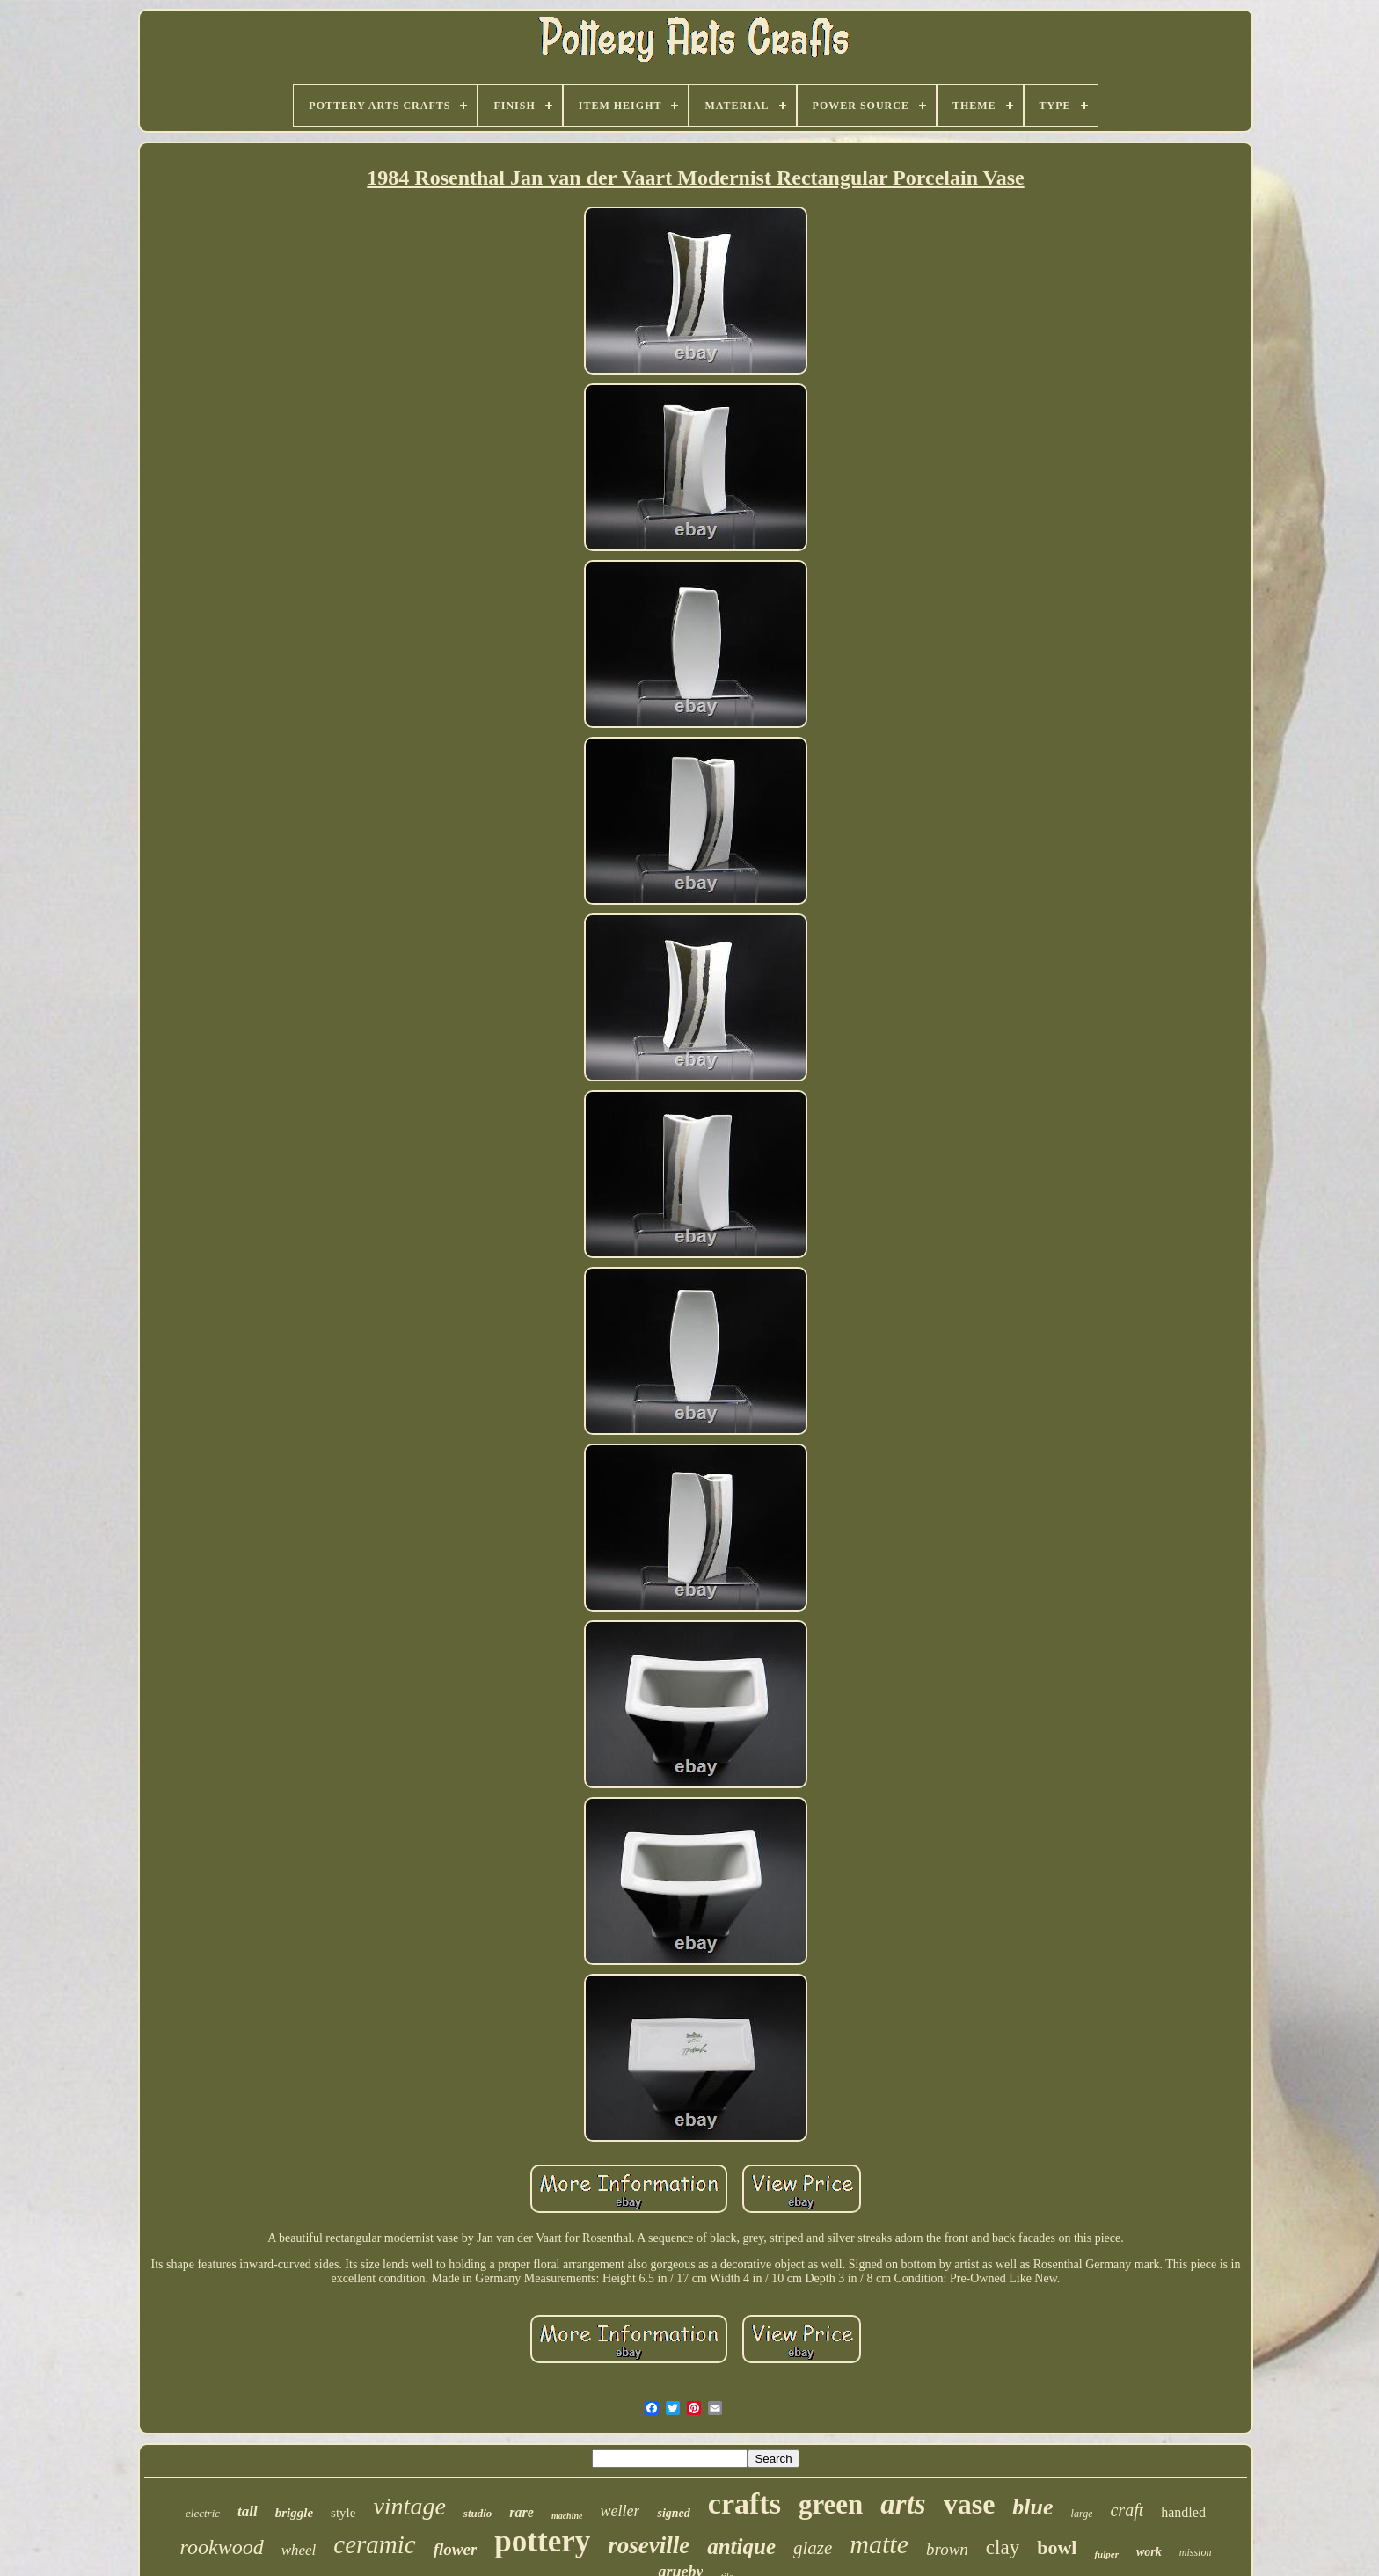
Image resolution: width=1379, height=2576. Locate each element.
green (831, 2504)
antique (741, 2546)
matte (879, 2543)
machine (567, 2516)
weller (619, 2511)
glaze (812, 2547)
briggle (294, 2513)
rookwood (222, 2547)
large (1082, 2513)
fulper (1106, 2554)
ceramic (374, 2544)
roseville (649, 2545)
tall (247, 2511)
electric (203, 2513)
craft (1126, 2510)
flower (456, 2549)
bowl (1056, 2547)
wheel (299, 2550)
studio (477, 2513)
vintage (409, 2506)
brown (947, 2549)
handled (1183, 2512)
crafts (744, 2503)
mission (1195, 2552)
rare (521, 2512)
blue (1032, 2507)
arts (902, 2504)
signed (673, 2513)
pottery (542, 2541)
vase (970, 2504)
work (1149, 2551)
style (343, 2513)
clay (1002, 2547)
